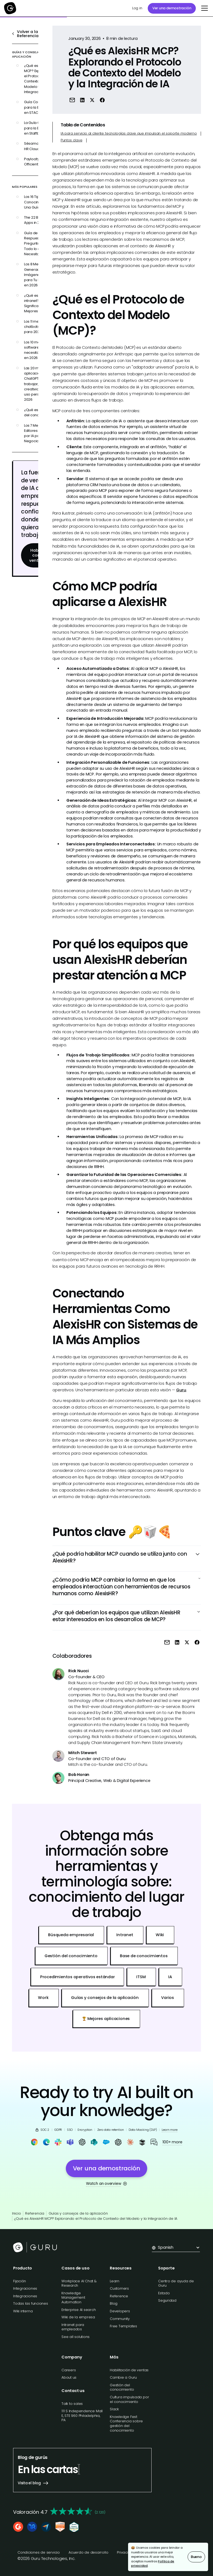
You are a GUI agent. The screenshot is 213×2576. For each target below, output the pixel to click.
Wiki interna (22, 2311)
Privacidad (126, 2552)
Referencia (34, 2213)
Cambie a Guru (123, 2377)
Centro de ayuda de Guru (176, 2283)
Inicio (16, 2213)
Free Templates (123, 2326)
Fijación (19, 2281)
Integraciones (25, 2288)
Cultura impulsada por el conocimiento (129, 2399)
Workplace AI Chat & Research (79, 2283)
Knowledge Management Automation (73, 2297)
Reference (119, 2296)
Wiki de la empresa (78, 2317)
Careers (68, 2370)
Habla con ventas (36, 555)
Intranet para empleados (72, 2327)
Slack (114, 2409)
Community (120, 2318)
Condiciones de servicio (38, 2552)
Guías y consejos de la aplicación (78, 2213)
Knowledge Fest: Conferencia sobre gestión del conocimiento (126, 2423)
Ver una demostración (171, 8)
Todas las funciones (30, 2303)
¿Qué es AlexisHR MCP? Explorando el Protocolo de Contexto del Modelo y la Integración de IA (95, 2218)
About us (68, 2377)
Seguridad (167, 2300)
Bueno (196, 2556)
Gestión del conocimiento (122, 2387)
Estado (164, 2293)
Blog (113, 2303)
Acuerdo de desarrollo (88, 2552)
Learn (114, 2281)
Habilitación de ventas (129, 2370)
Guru (181, 1390)
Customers (119, 2288)
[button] (203, 8)
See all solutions (75, 2336)
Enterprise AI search (78, 2309)
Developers (120, 2311)
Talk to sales (72, 2403)
